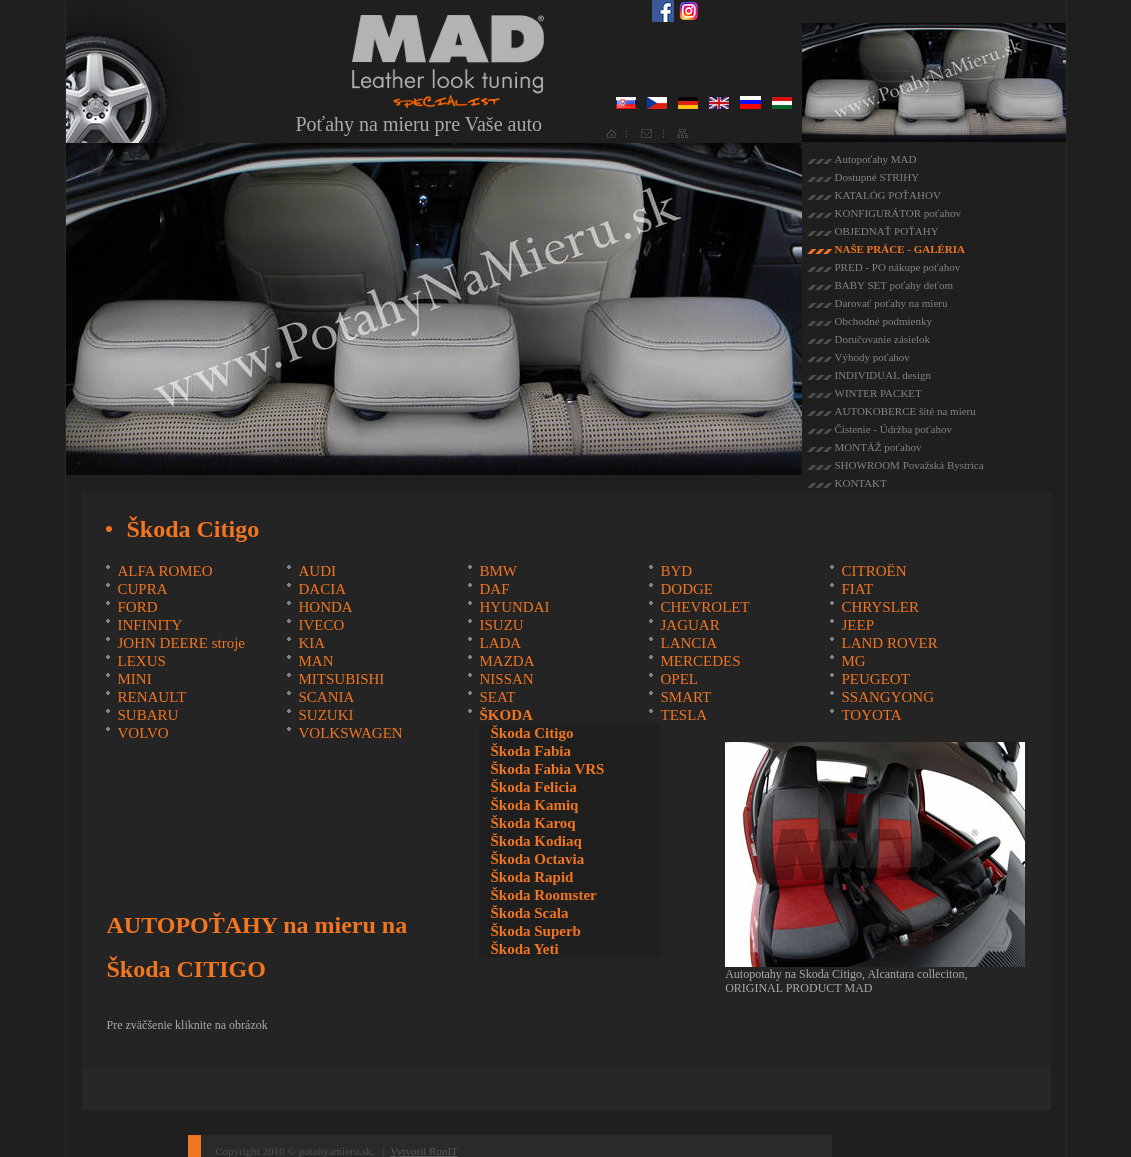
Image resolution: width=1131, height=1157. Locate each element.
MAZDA (506, 661)
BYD (676, 571)
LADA (500, 643)
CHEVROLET (704, 607)
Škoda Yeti (524, 949)
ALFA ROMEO (164, 571)
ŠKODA (505, 715)
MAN (315, 661)
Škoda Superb (535, 931)
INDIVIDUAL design (883, 375)
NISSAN (506, 679)
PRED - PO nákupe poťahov (898, 267)
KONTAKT (861, 483)
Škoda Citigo (531, 733)
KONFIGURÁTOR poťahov (898, 213)
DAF (494, 589)
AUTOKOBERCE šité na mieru (905, 411)
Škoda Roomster (543, 895)
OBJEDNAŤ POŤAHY (887, 231)
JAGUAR (689, 625)
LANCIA (688, 643)
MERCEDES (700, 661)
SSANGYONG (887, 697)
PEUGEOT (875, 679)
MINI (134, 679)
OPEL (679, 679)
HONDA (325, 607)
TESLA (683, 715)
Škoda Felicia (533, 787)
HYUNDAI (514, 607)
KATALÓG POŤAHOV (888, 195)
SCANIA (326, 697)
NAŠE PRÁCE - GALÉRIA (900, 249)
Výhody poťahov (872, 357)
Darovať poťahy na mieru (891, 303)
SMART (685, 697)
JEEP (857, 625)
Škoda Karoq (532, 823)
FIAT (857, 589)
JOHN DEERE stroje (181, 643)
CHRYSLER (880, 607)
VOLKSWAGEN (350, 733)
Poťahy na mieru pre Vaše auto (419, 124)
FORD (137, 607)
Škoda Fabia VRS (547, 769)
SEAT (497, 697)
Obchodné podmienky (883, 321)
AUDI (317, 571)
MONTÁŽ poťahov (878, 447)
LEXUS (141, 661)
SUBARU (147, 715)
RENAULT (151, 697)
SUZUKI (325, 715)
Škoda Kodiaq (535, 841)
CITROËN (873, 571)
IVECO (321, 625)
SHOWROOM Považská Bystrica (909, 465)
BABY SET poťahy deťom (894, 285)
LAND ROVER (889, 643)
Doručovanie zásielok (883, 339)
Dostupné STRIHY (877, 177)
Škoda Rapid (531, 877)
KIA (311, 643)
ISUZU (501, 625)
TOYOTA (871, 715)
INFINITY (149, 625)
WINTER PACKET (878, 393)
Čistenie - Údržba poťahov (893, 429)
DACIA (322, 589)
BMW (498, 571)
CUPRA (142, 589)
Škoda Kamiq (534, 805)
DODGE (686, 589)
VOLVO (142, 733)
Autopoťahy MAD (876, 159)
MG (853, 661)
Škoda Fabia (530, 751)
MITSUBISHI (341, 679)
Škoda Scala (529, 913)
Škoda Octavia (537, 859)
